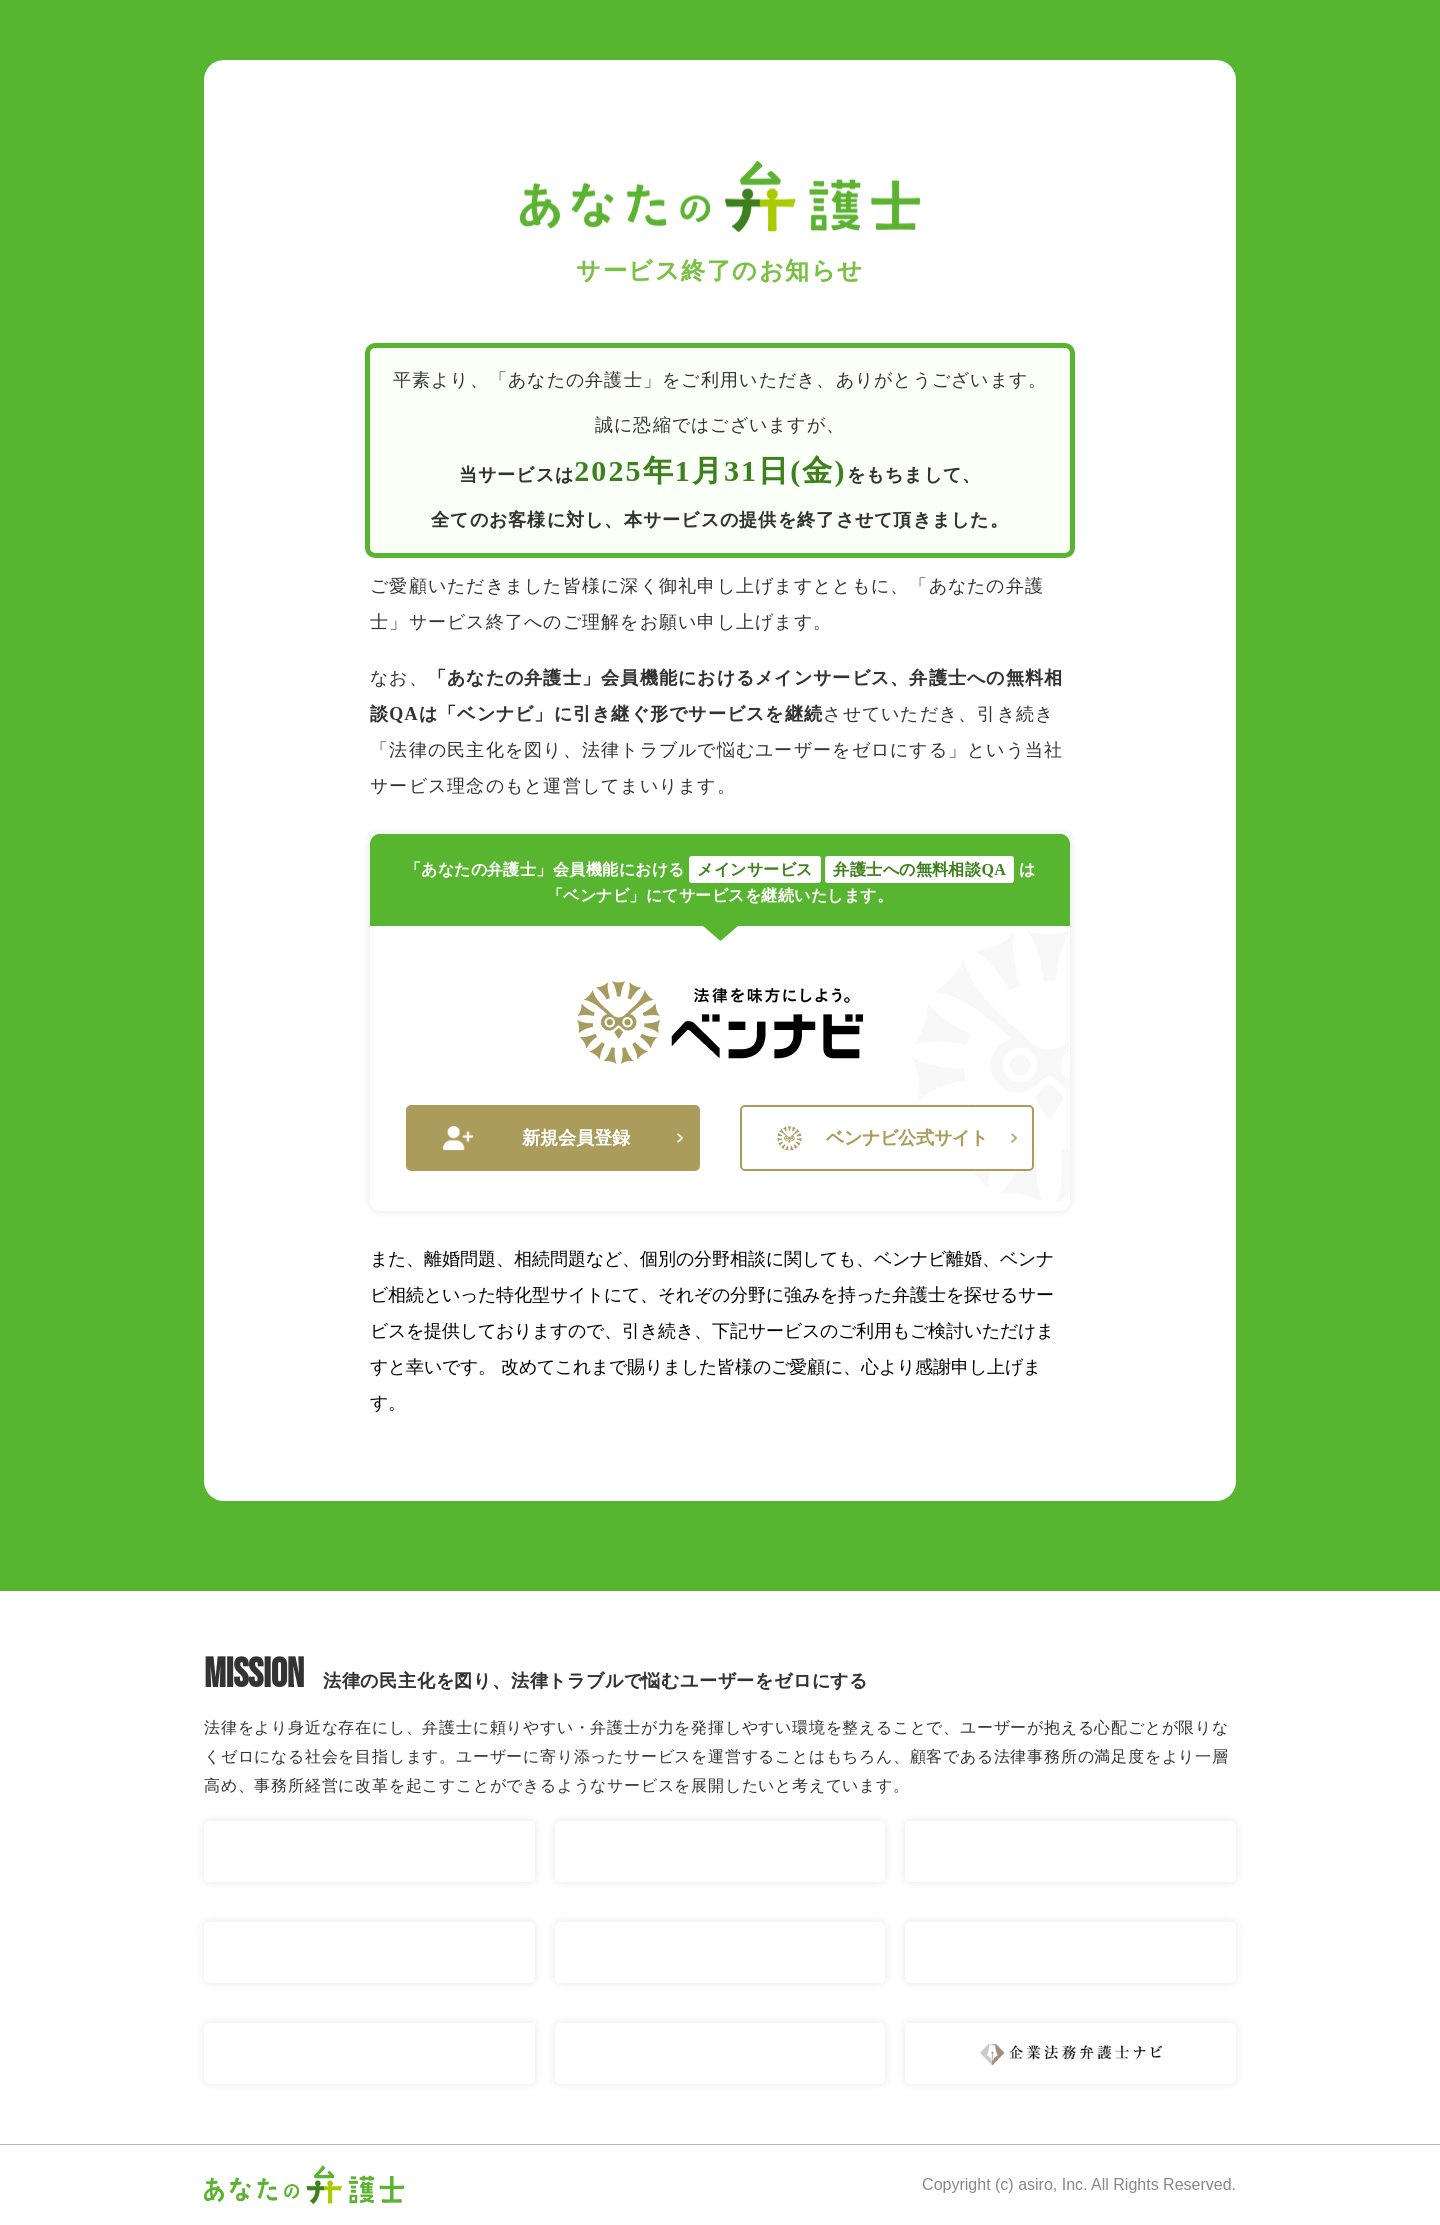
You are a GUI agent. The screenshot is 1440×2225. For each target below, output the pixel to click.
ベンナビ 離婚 (720, 1851)
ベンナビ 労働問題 (720, 1952)
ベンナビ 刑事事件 (720, 2053)
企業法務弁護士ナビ (1070, 2053)
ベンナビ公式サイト (897, 1138)
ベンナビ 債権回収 (369, 2053)
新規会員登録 (563, 1138)
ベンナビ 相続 (1070, 1851)
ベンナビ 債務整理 (369, 1952)
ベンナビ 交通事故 (369, 1851)
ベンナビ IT (1070, 1952)
